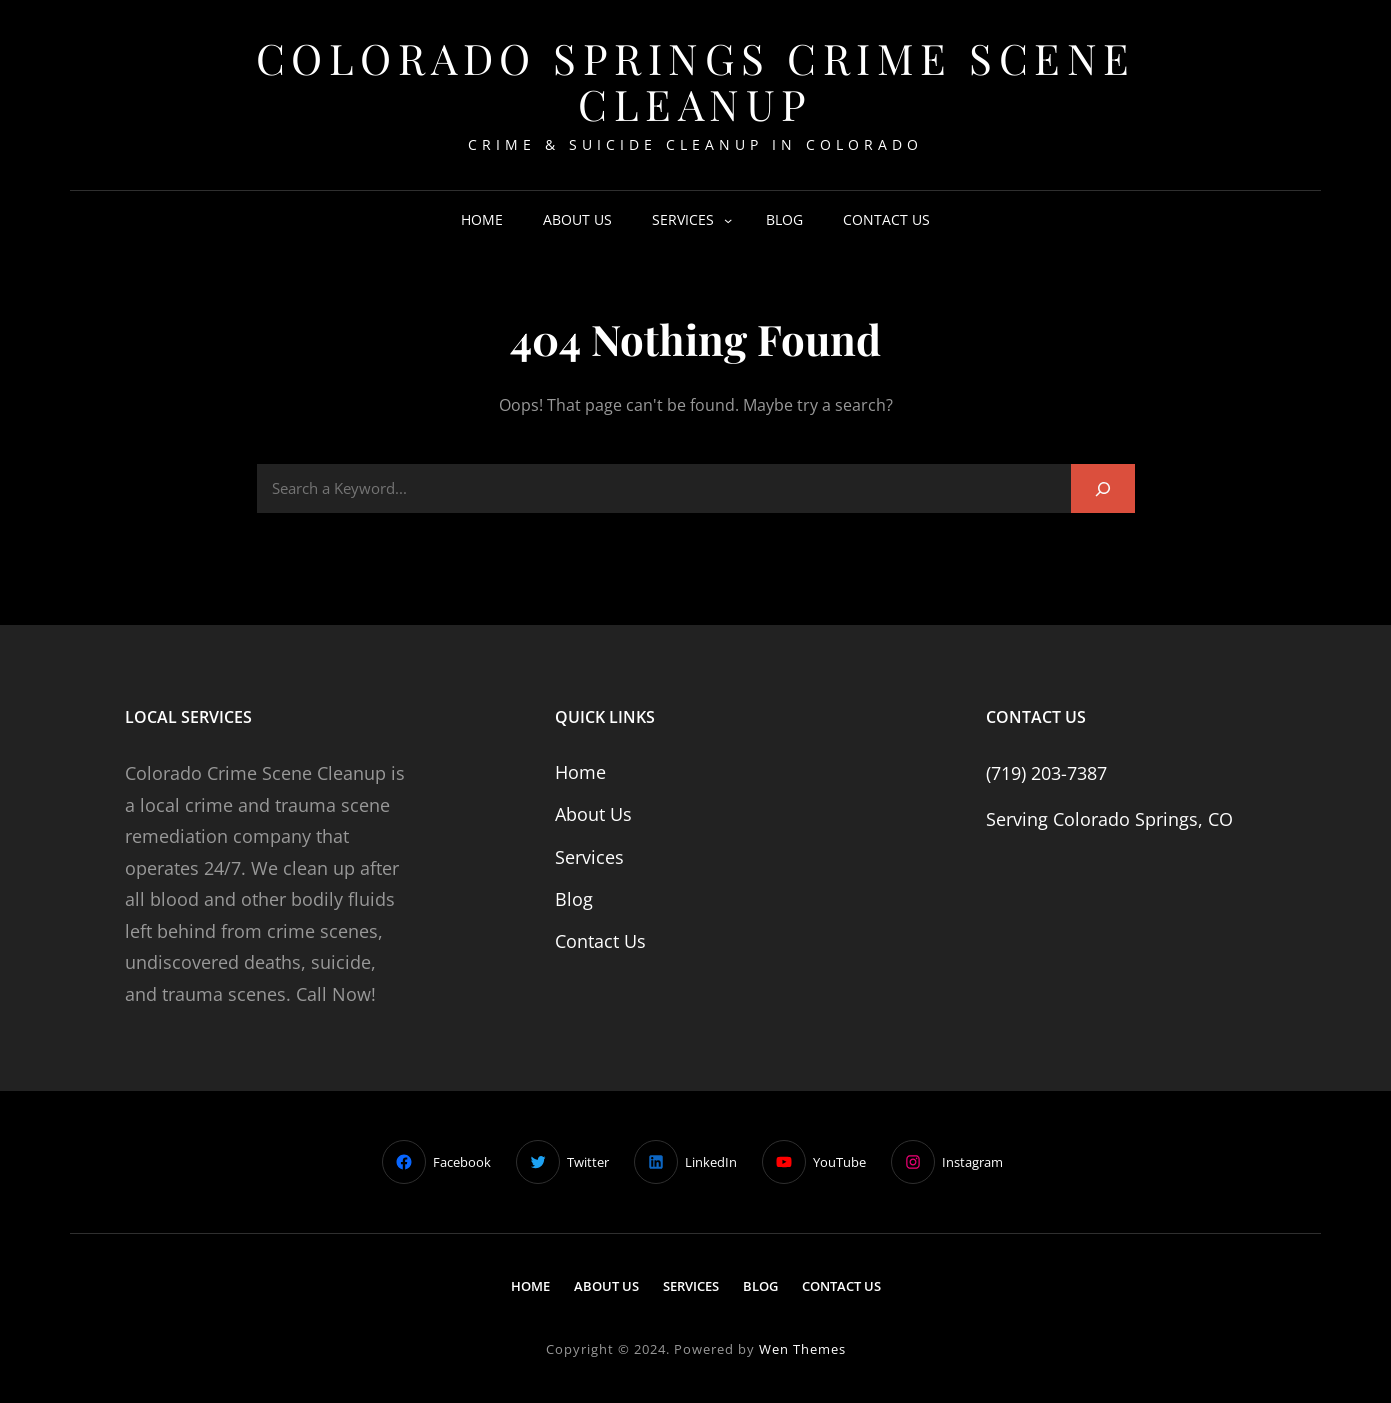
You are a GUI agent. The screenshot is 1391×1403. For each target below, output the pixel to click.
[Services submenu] (728, 220)
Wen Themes (802, 1349)
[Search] (1103, 488)
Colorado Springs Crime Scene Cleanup (696, 81)
